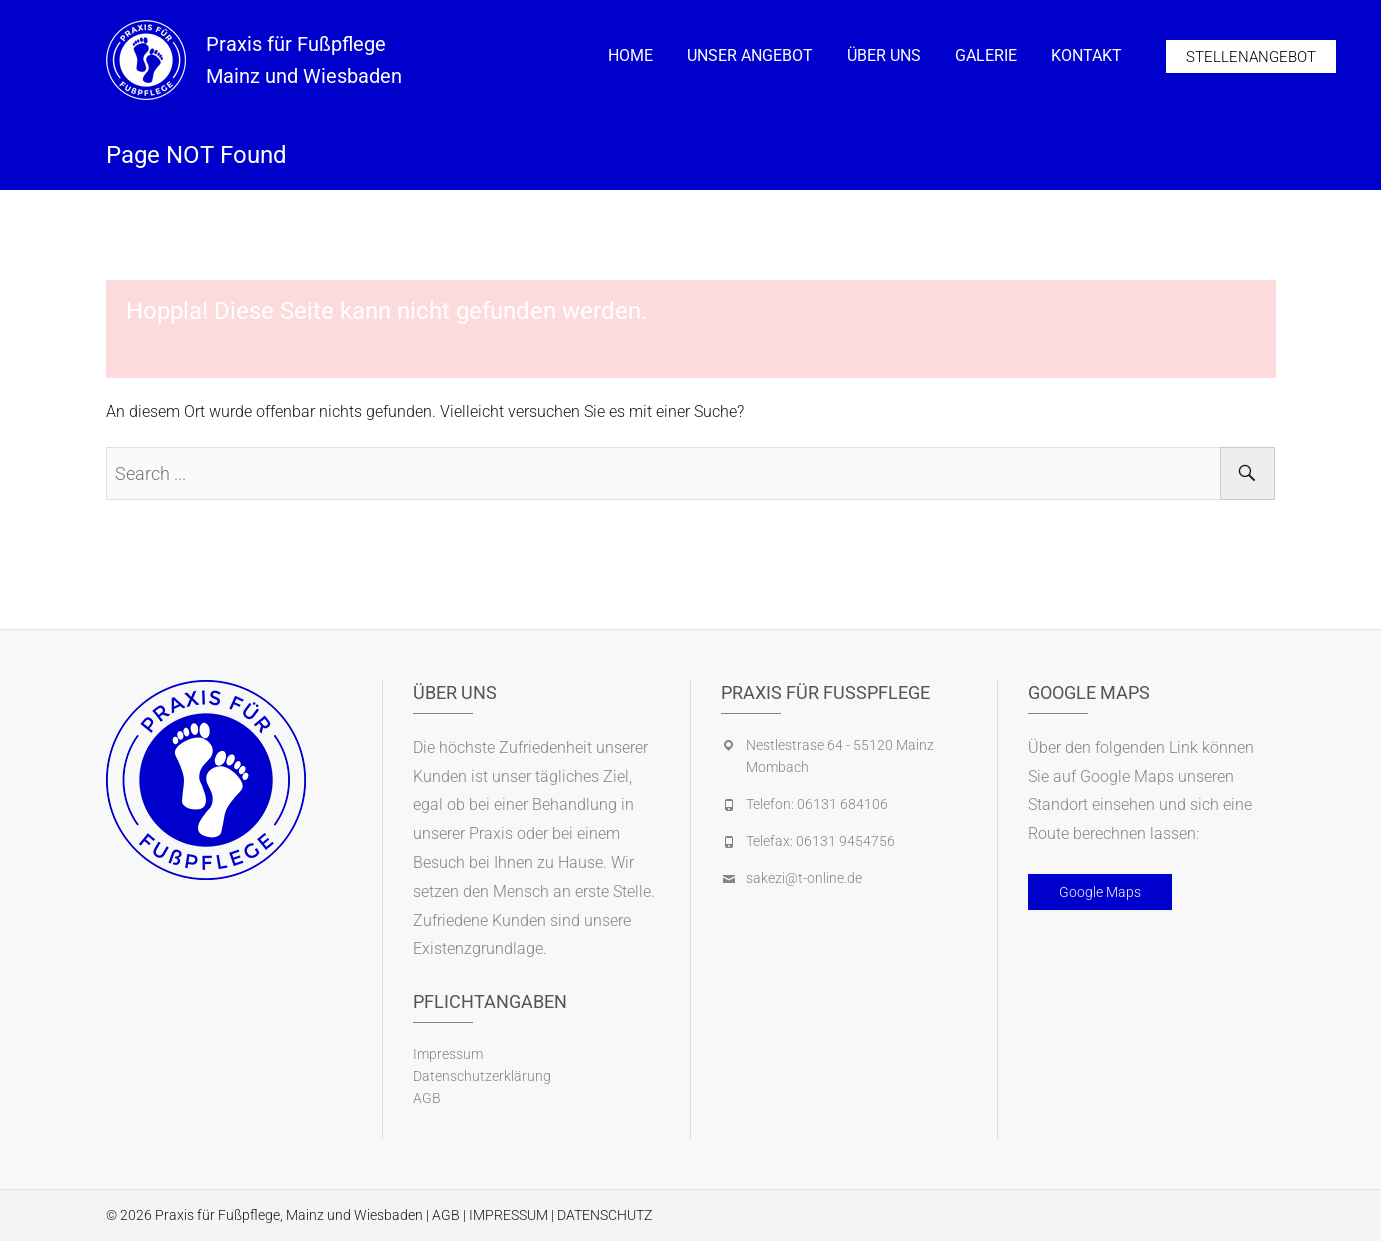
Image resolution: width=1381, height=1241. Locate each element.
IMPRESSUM (508, 1215)
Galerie (986, 55)
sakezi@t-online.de (804, 878)
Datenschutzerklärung (482, 1076)
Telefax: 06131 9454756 (820, 841)
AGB (427, 1098)
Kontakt (1086, 55)
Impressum (448, 1054)
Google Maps (1100, 892)
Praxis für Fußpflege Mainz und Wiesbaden (304, 60)
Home (630, 55)
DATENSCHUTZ (604, 1215)
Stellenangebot (1251, 57)
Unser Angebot (750, 55)
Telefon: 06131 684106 (817, 804)
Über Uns (884, 55)
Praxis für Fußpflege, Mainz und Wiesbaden (289, 1215)
